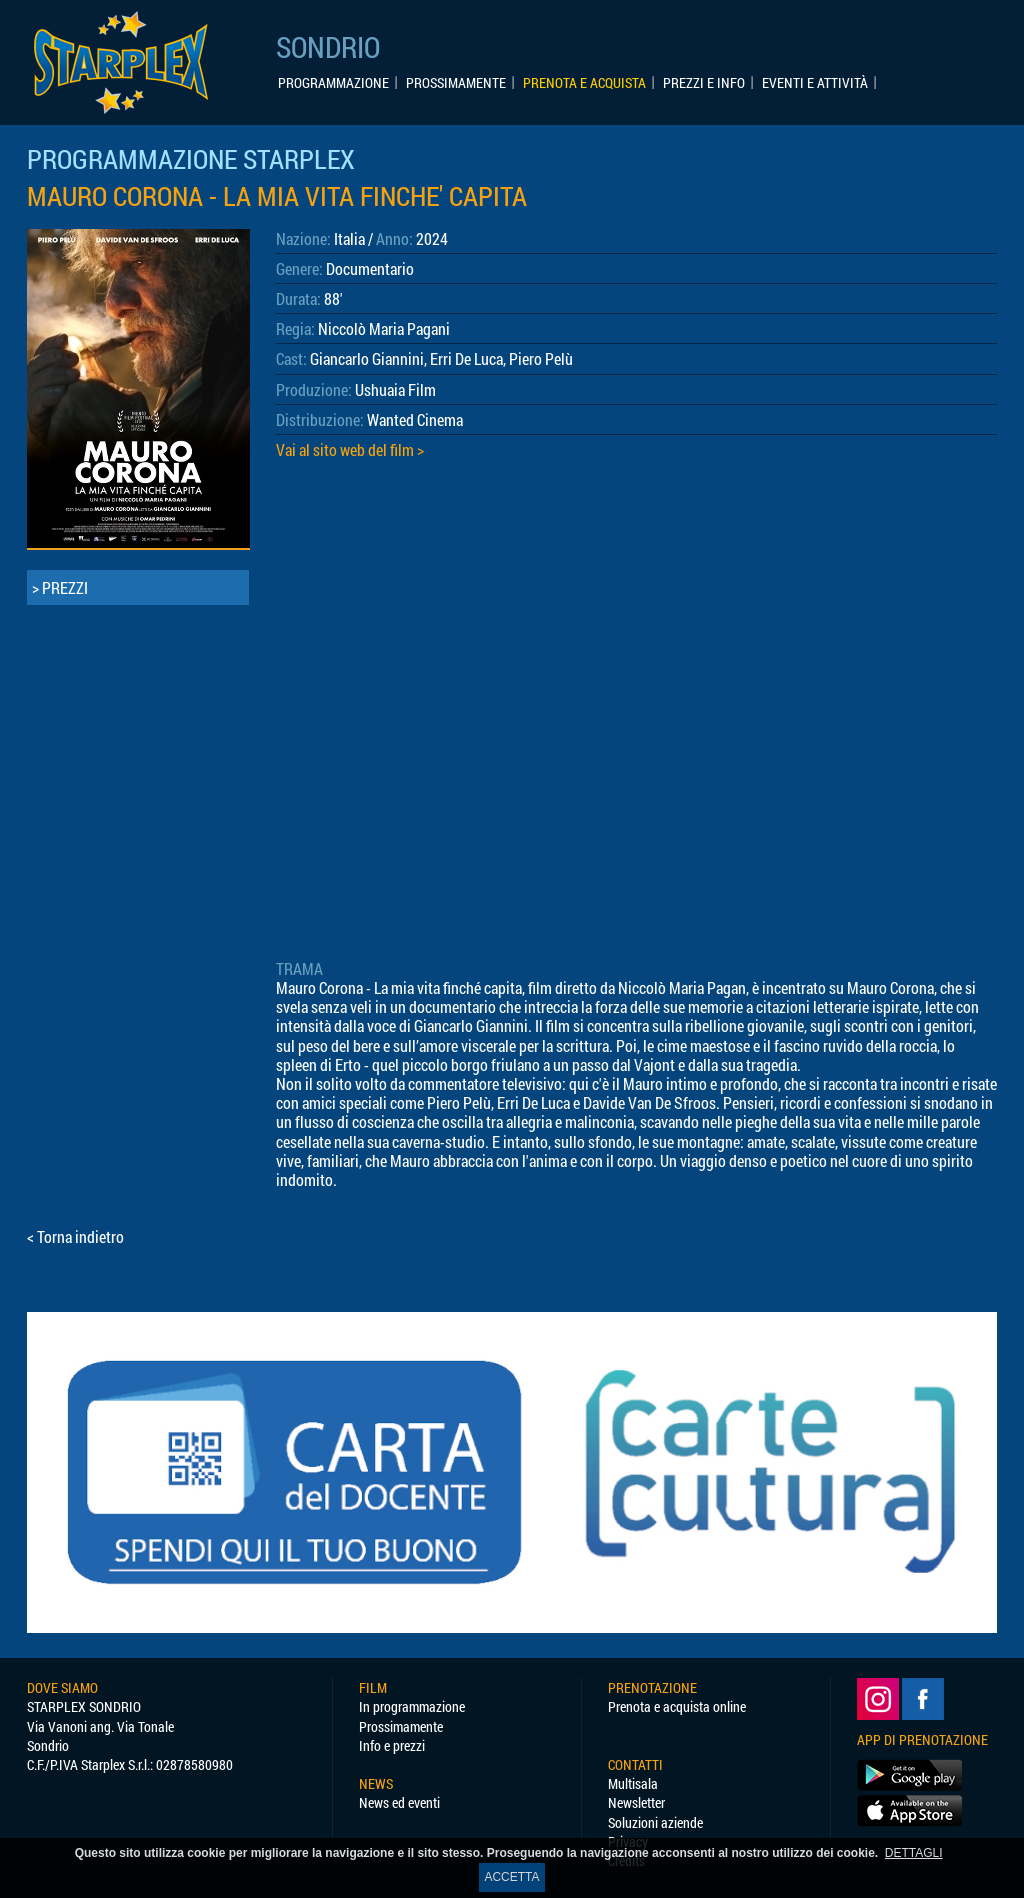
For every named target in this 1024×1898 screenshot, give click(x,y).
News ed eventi (399, 1802)
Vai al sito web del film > (350, 449)
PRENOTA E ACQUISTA (584, 83)
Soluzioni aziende (655, 1822)
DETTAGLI (914, 1853)
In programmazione (412, 1706)
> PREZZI (60, 587)
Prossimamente (401, 1726)
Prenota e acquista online (677, 1706)
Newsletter (636, 1802)
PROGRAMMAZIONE (333, 83)
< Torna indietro (75, 1236)
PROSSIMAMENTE (456, 83)
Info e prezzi (392, 1745)
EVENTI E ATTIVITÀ (815, 83)
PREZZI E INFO (704, 83)
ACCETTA (511, 1877)
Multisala (633, 1783)
